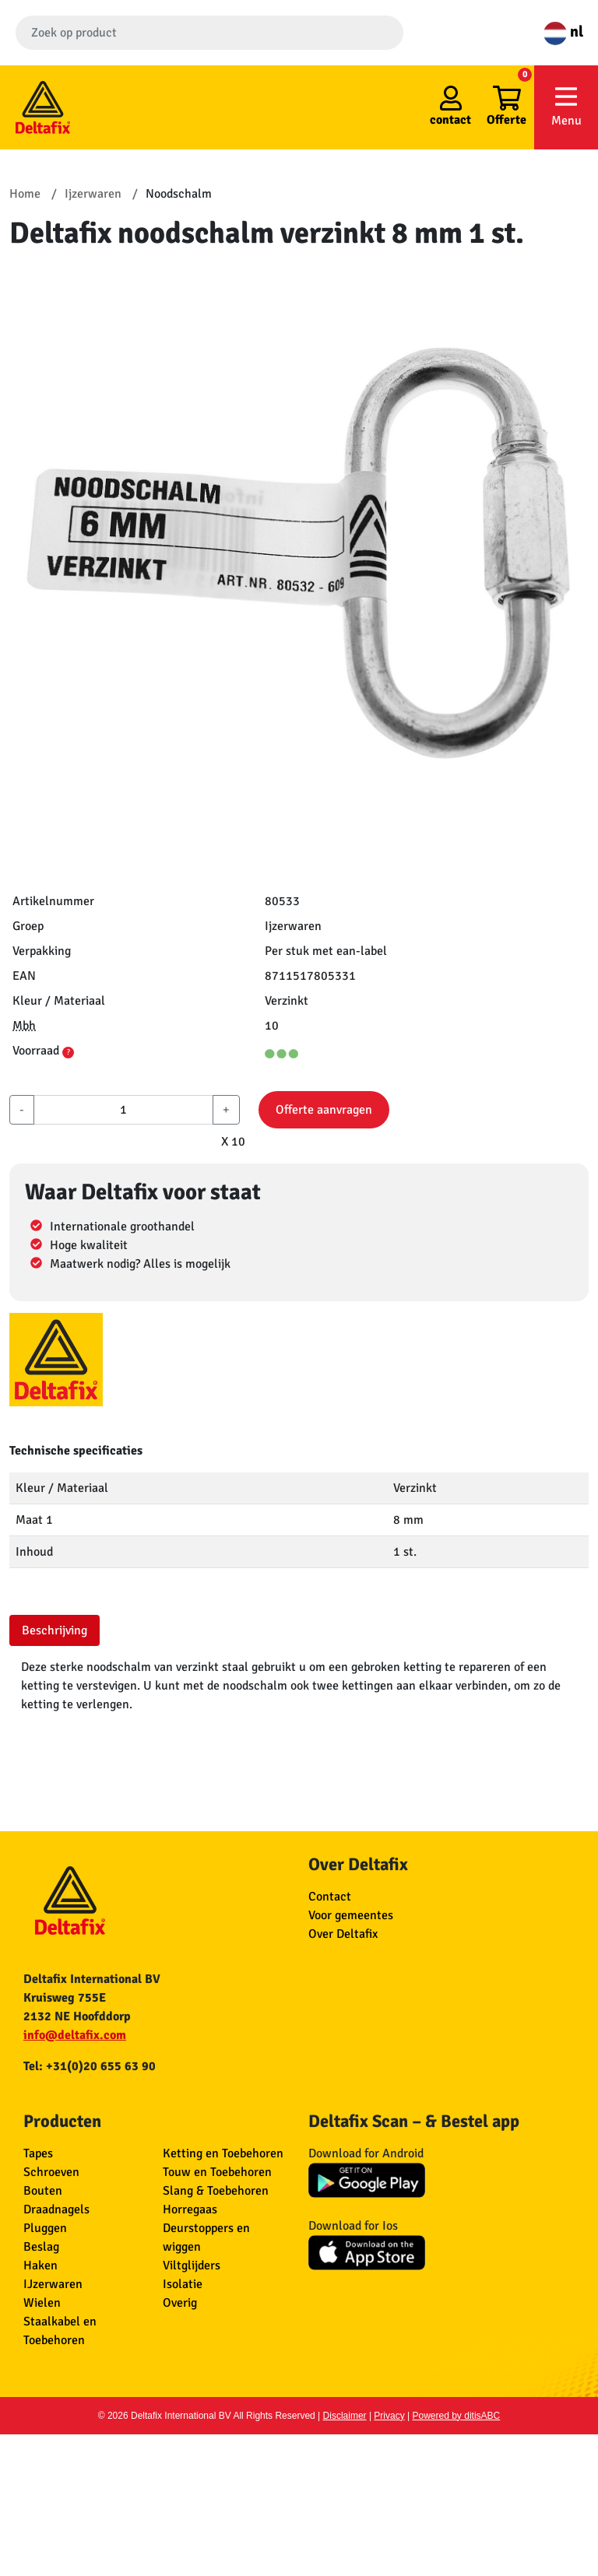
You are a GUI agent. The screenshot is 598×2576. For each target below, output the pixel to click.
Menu (566, 106)
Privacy (389, 2415)
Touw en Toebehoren (217, 2172)
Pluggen (45, 2228)
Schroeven (51, 2172)
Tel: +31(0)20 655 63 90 (89, 2066)
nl (563, 31)
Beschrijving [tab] (54, 1630)
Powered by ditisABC (457, 2415)
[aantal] (123, 1110)
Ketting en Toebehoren (223, 2153)
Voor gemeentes (350, 1915)
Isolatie (182, 2284)
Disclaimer (345, 2415)
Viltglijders (191, 2265)
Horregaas (190, 2209)
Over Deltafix (343, 1934)
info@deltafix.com (74, 2035)
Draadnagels (56, 2209)
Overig (180, 2303)
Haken (40, 2265)
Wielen (42, 2303)
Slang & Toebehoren (216, 2191)
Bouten (42, 2191)
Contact (329, 1896)
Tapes (38, 2153)
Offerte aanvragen (324, 1110)
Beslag (41, 2247)
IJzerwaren (53, 2284)
